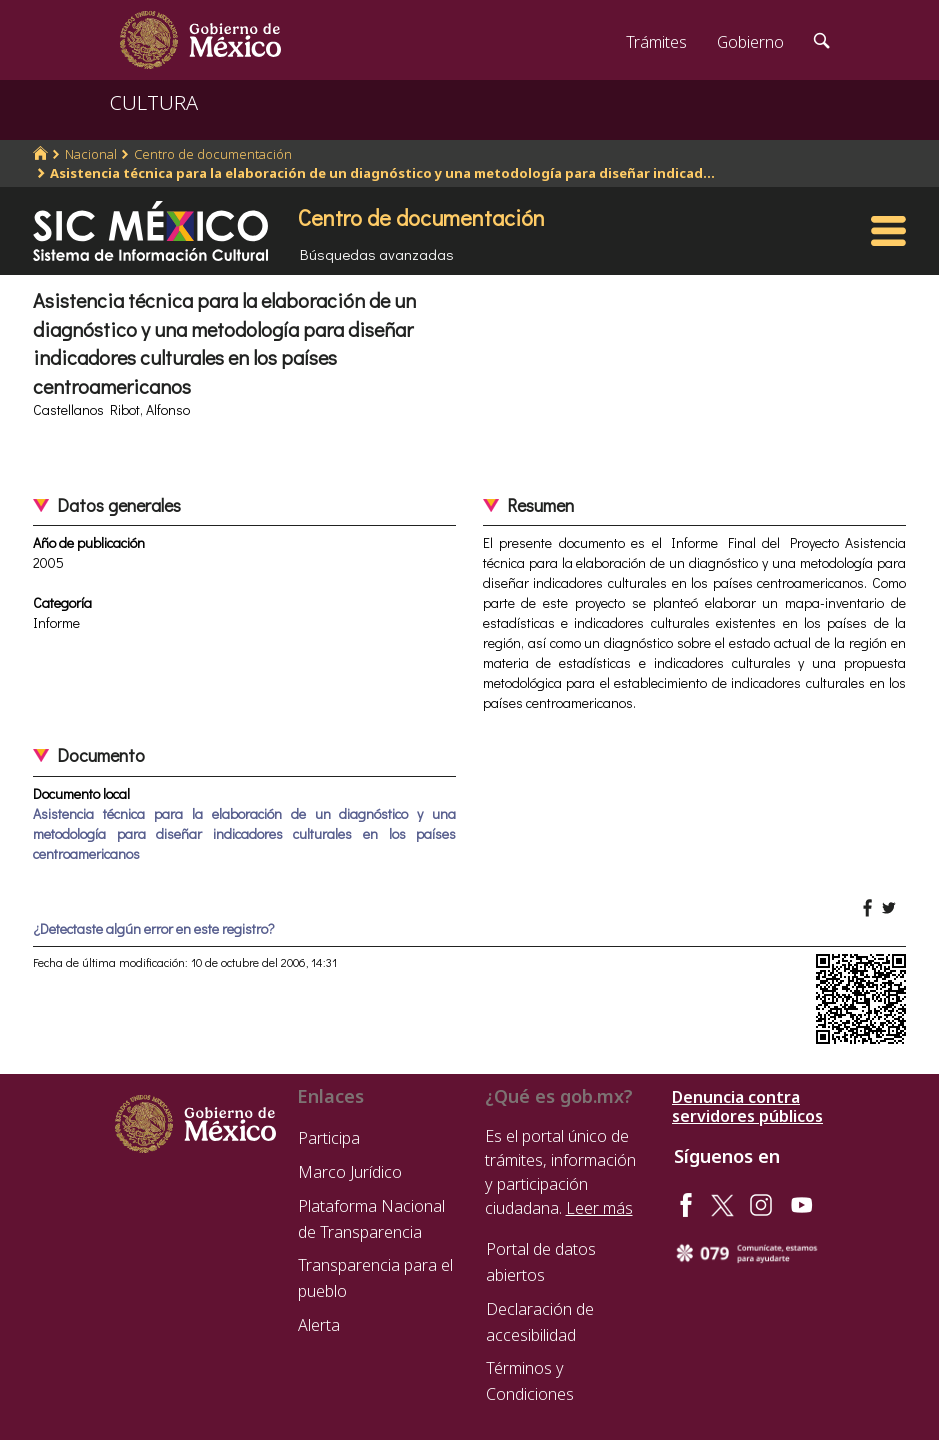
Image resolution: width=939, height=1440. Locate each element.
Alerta (319, 1325)
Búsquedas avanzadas (377, 254)
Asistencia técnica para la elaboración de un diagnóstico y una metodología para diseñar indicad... (382, 173)
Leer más (599, 1208)
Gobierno (750, 42)
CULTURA (154, 102)
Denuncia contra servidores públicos (747, 1107)
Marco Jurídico (350, 1172)
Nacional (91, 154)
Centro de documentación (213, 154)
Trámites (656, 42)
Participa (329, 1138)
